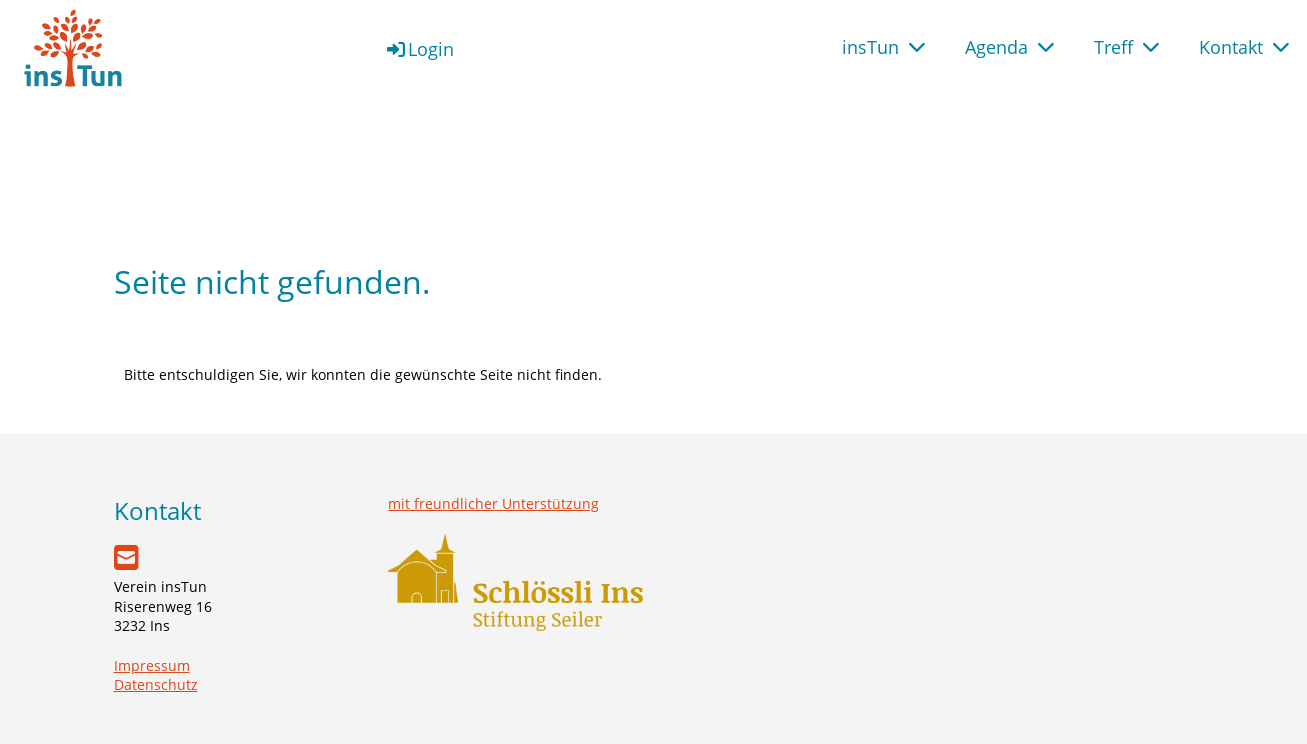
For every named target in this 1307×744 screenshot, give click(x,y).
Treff (1126, 47)
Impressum (152, 665)
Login (419, 49)
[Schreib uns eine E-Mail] (126, 557)
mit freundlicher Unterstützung (493, 503)
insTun (883, 47)
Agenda (1009, 47)
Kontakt (1244, 47)
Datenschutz (156, 684)
